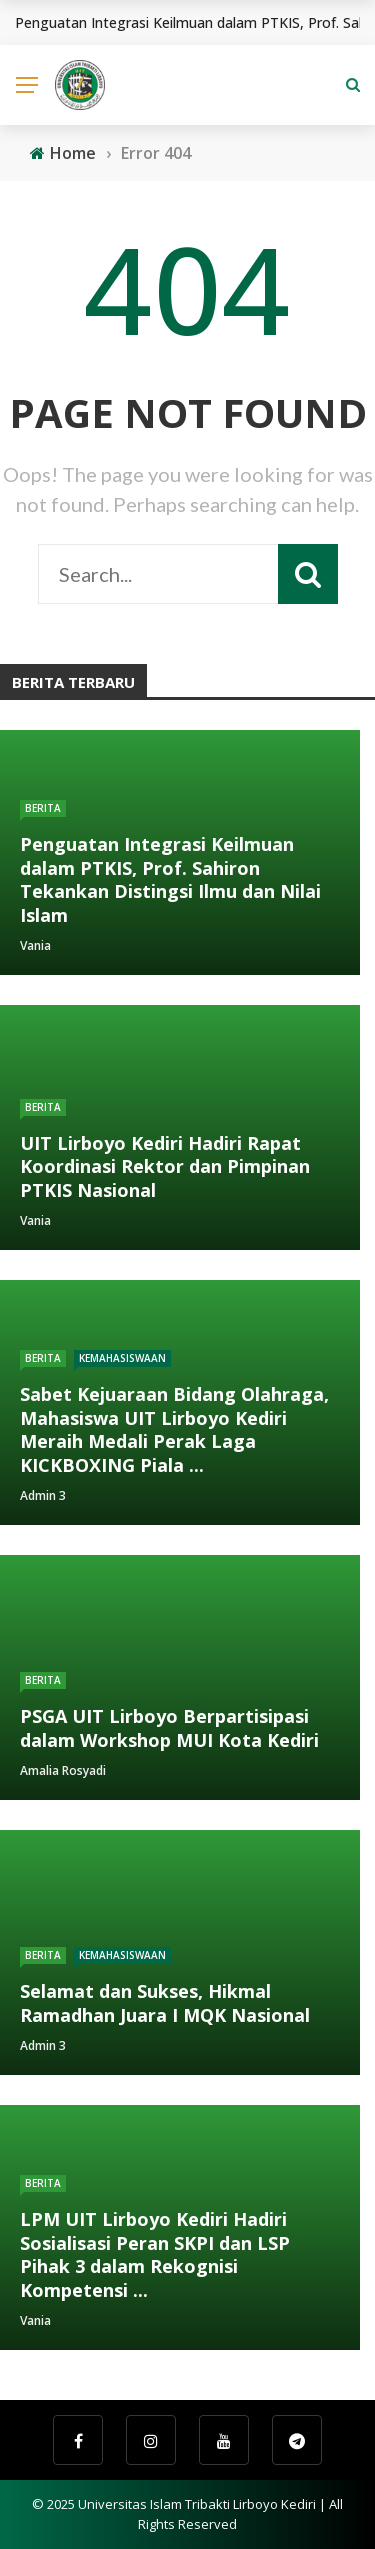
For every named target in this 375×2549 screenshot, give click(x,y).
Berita (43, 808)
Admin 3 (43, 1495)
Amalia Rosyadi (63, 1770)
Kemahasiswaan (122, 1358)
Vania (35, 945)
